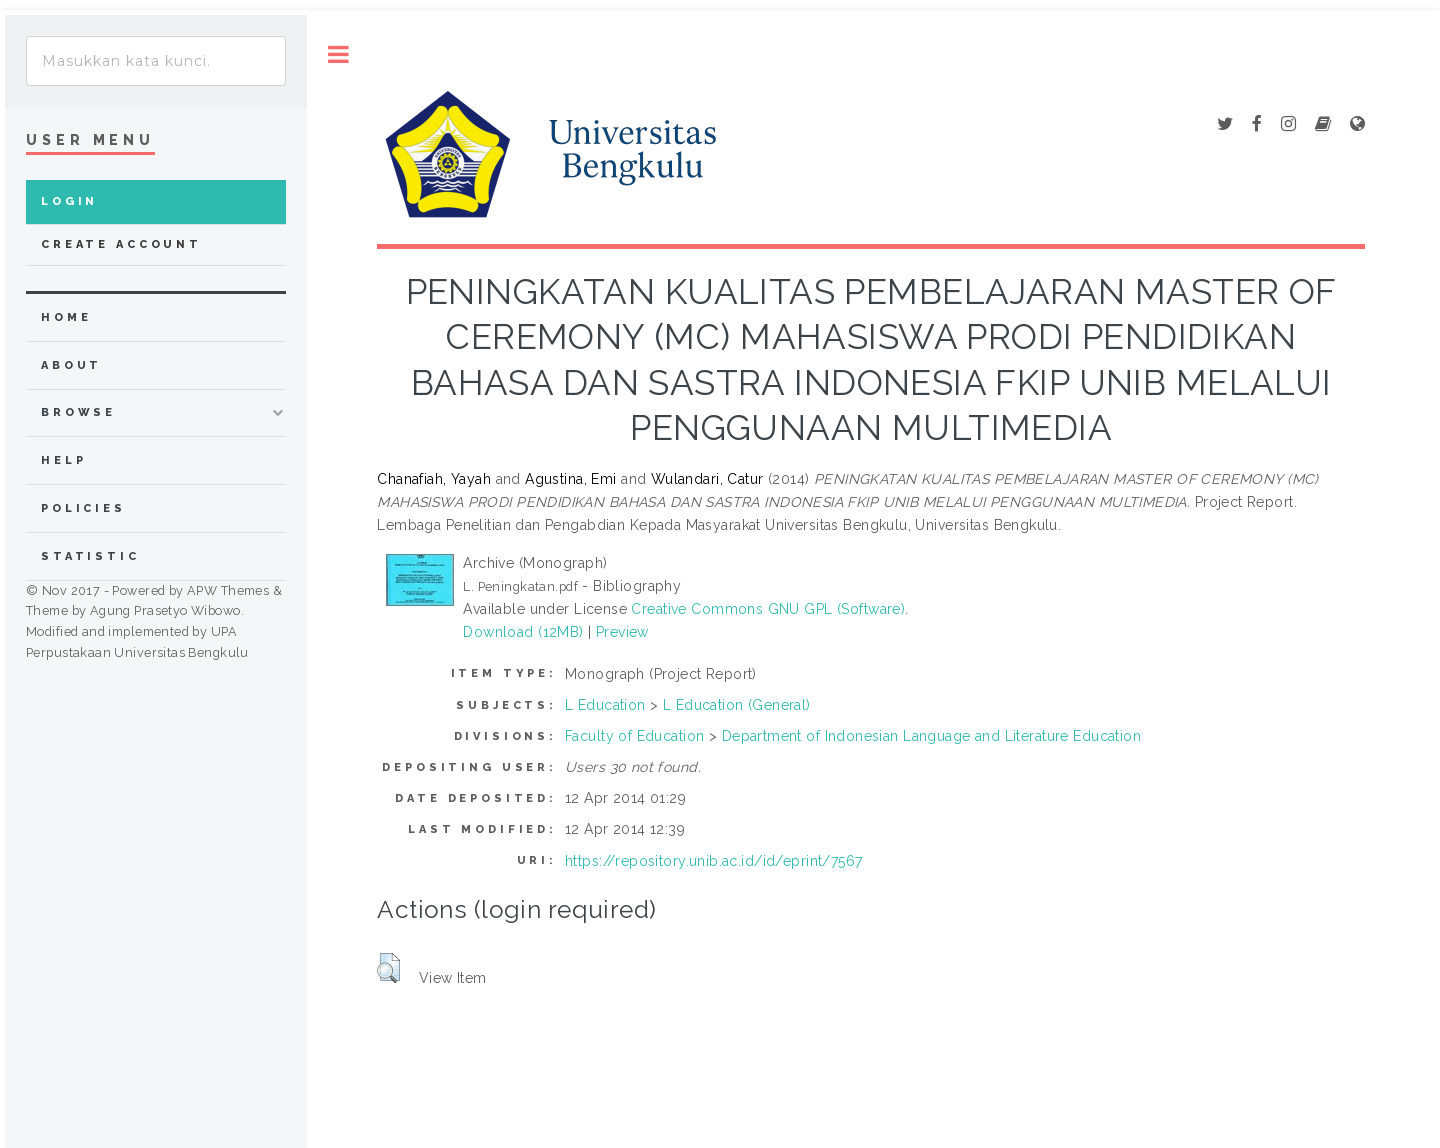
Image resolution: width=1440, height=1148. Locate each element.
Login (69, 201)
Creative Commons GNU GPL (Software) (768, 609)
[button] (388, 968)
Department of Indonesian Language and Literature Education (931, 736)
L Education (605, 705)
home (66, 317)
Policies (83, 508)
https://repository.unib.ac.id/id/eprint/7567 (713, 861)
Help (63, 460)
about (71, 365)
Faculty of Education (634, 736)
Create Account (121, 244)
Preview (622, 632)
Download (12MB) (523, 632)
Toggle (338, 54)
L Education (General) (737, 705)
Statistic (90, 556)
